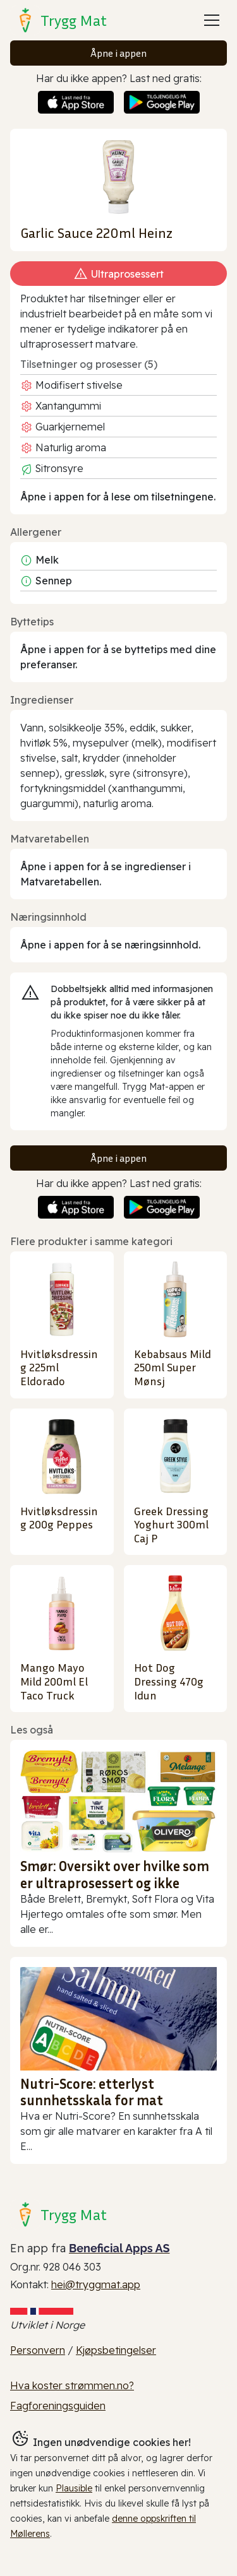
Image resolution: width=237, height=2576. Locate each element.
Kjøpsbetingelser (116, 2350)
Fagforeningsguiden (58, 2405)
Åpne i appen (118, 53)
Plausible (74, 2488)
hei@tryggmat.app (95, 2284)
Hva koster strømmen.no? (72, 2385)
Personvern (37, 2350)
